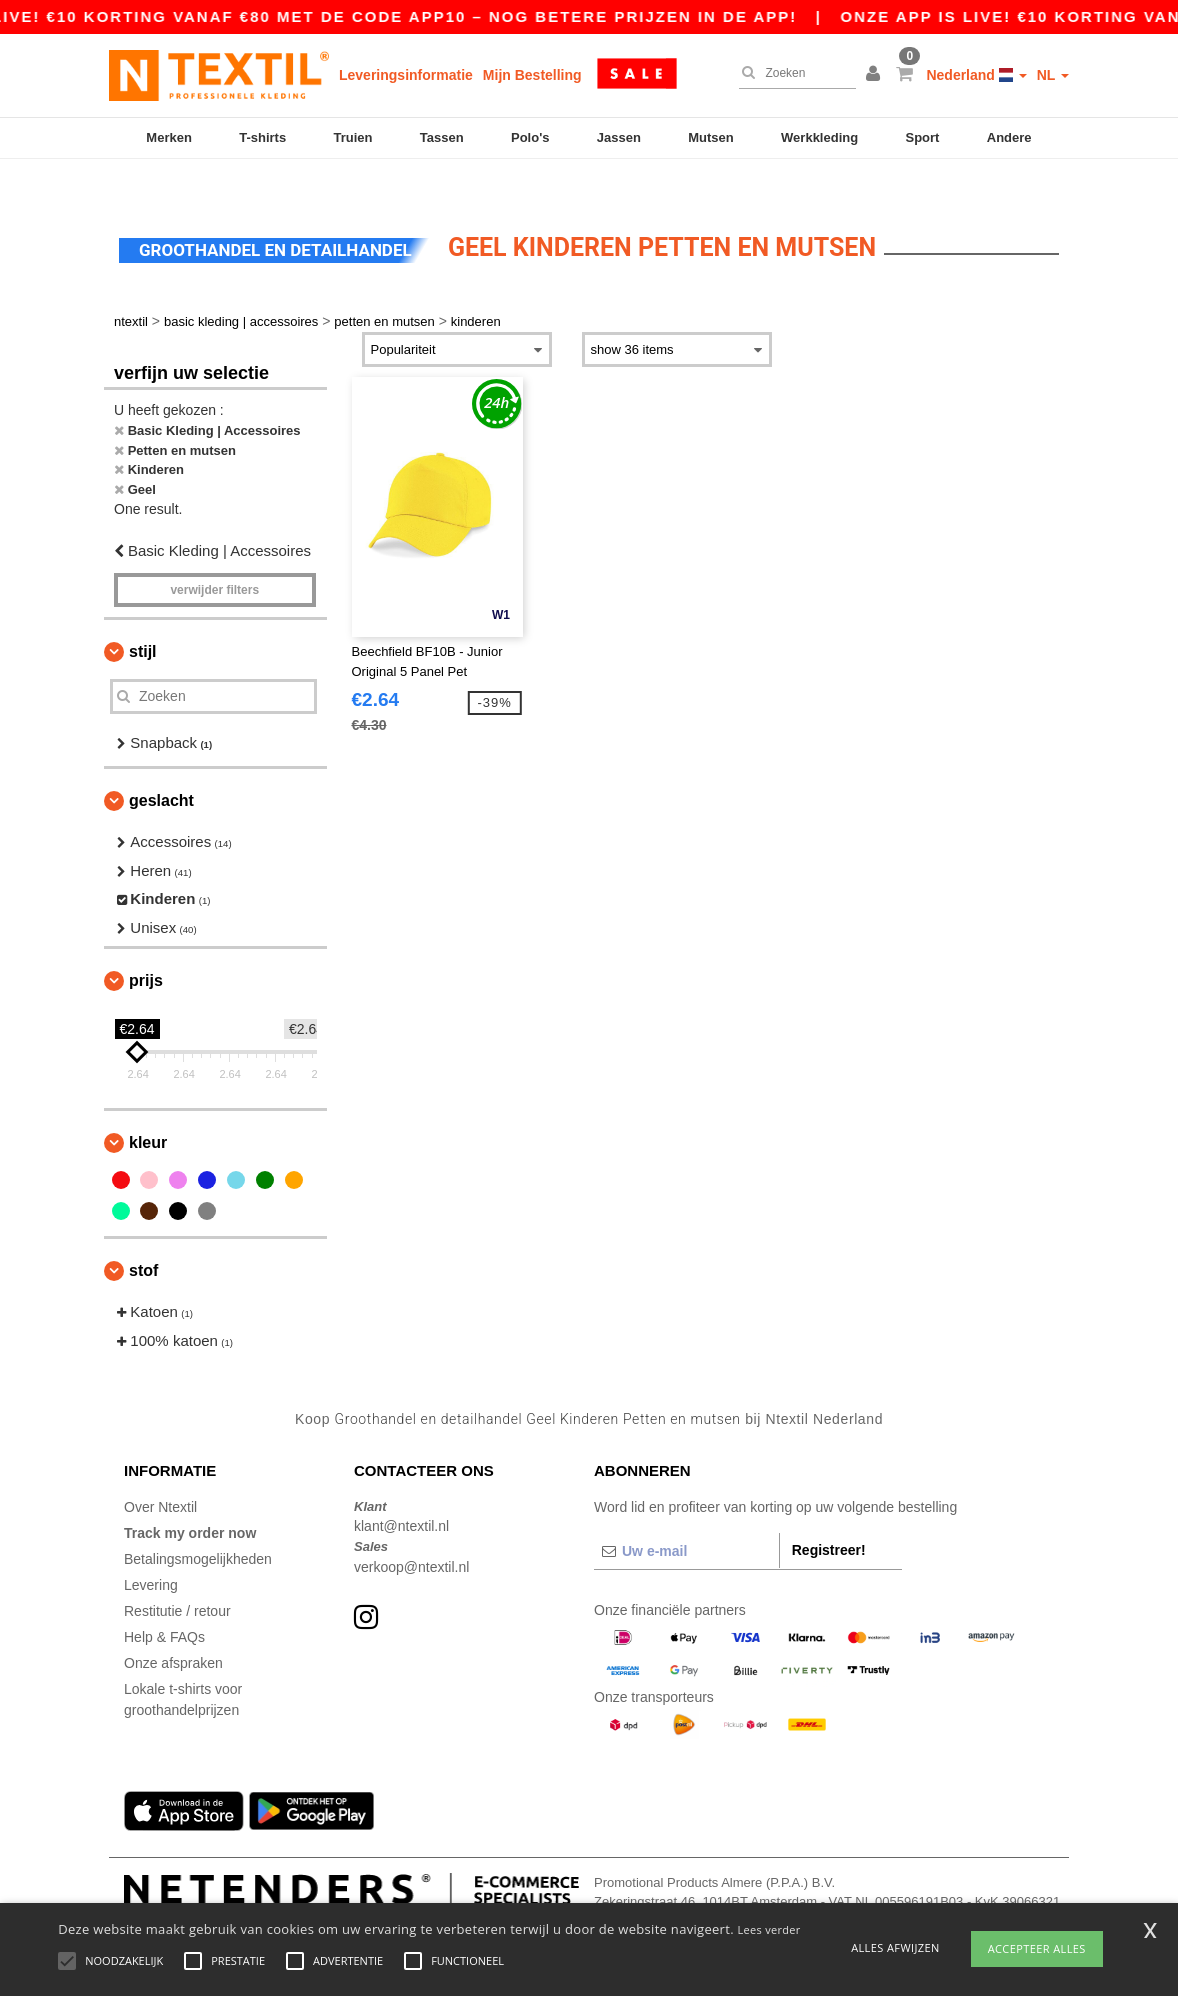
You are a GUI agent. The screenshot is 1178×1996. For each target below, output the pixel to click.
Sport (922, 137)
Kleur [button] (148, 1108)
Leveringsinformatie (406, 75)
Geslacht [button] (161, 766)
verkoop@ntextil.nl (411, 1532)
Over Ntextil (160, 1472)
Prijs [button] (146, 946)
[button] (876, 75)
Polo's (530, 137)
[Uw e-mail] (686, 1516)
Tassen (442, 137)
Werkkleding (819, 137)
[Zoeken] (792, 73)
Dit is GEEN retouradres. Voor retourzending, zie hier (724, 1887)
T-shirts (262, 137)
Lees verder (769, 1929)
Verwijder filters (214, 555)
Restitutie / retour (177, 1576)
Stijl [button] (143, 616)
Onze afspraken (173, 1628)
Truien (352, 137)
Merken (169, 137)
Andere (1009, 137)
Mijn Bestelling (532, 75)
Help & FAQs (164, 1602)
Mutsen (711, 137)
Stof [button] (143, 1236)
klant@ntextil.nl (401, 1492)
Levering (151, 1550)
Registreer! (829, 1515)
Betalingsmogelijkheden (198, 1524)
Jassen (619, 137)
